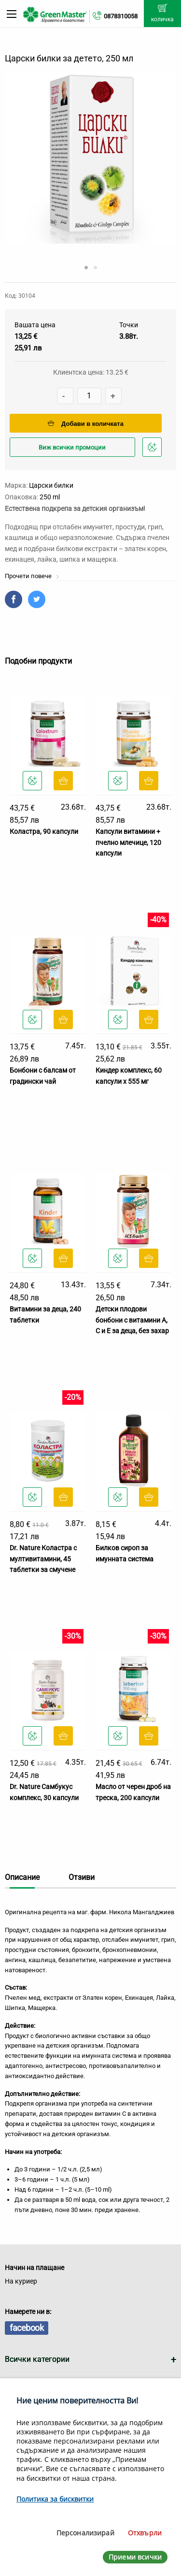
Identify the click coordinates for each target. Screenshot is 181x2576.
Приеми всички (135, 2556)
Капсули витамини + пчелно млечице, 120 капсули (128, 842)
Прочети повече (32, 576)
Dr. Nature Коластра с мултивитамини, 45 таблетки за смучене (43, 1558)
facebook (26, 2328)
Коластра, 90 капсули (44, 831)
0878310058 (121, 16)
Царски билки (51, 485)
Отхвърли (145, 2532)
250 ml (50, 497)
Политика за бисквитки (55, 2498)
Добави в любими (153, 450)
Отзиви (82, 1877)
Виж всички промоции (72, 447)
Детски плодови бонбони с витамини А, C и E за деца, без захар (132, 1320)
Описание (22, 1877)
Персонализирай (85, 2532)
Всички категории (37, 2359)
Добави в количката (86, 423)
